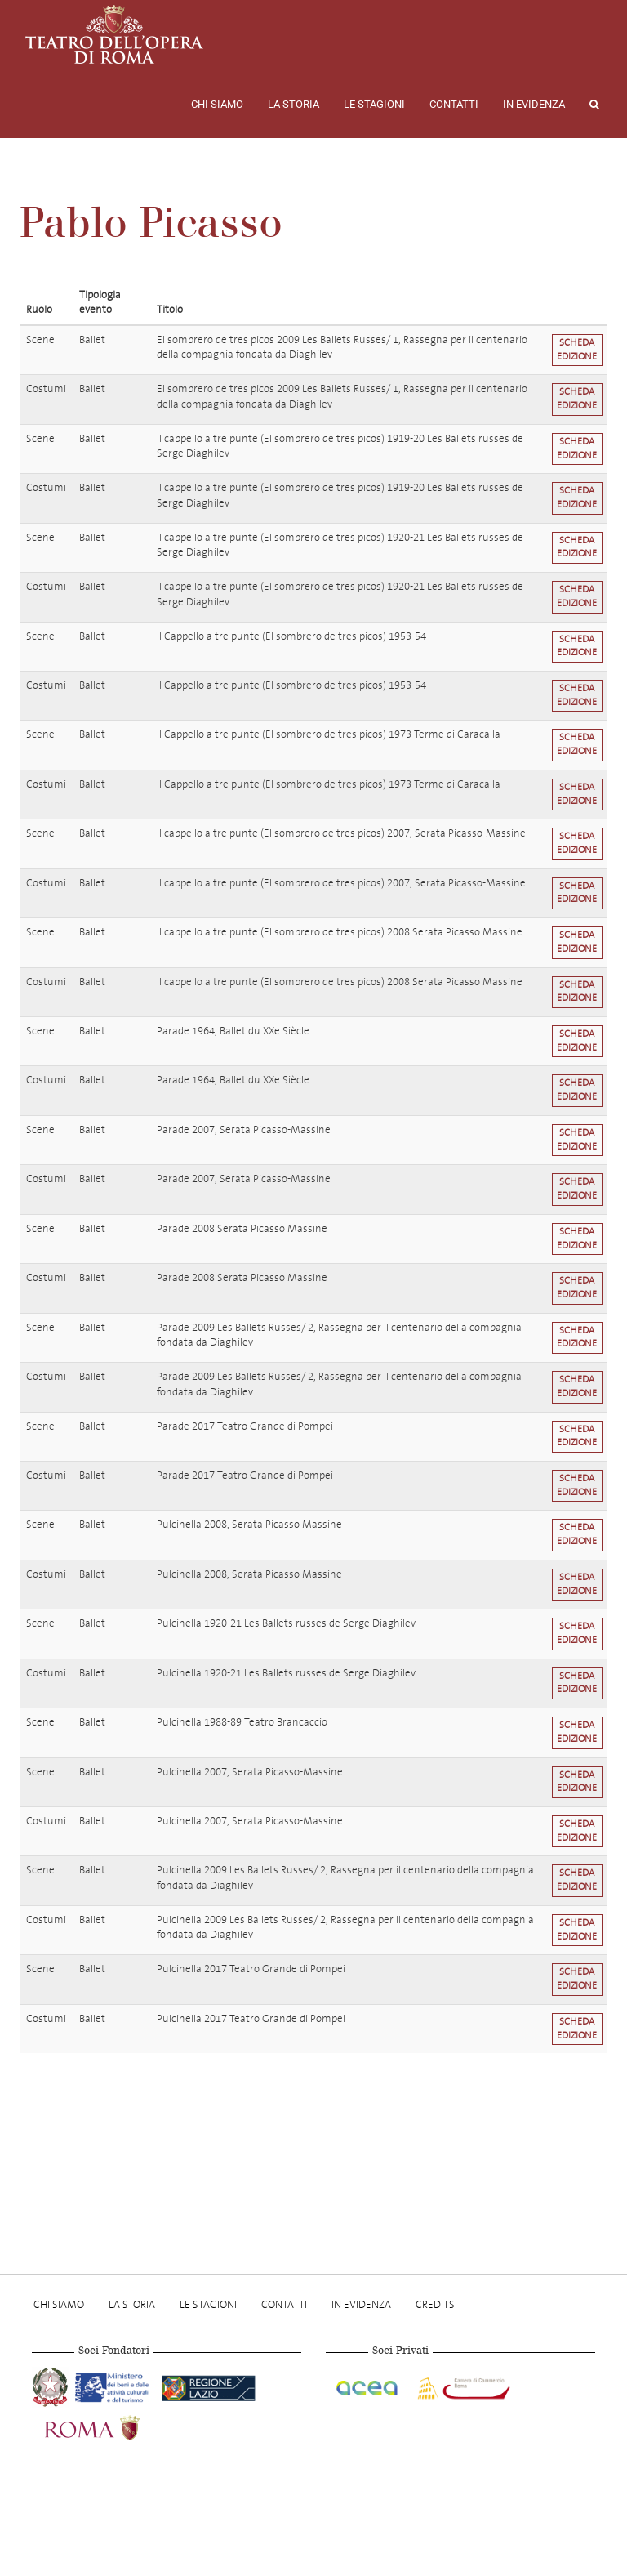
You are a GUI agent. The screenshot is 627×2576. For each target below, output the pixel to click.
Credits (435, 2304)
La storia (293, 104)
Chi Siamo (217, 104)
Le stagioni (374, 104)
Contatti (453, 104)
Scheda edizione (577, 350)
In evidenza (534, 104)
